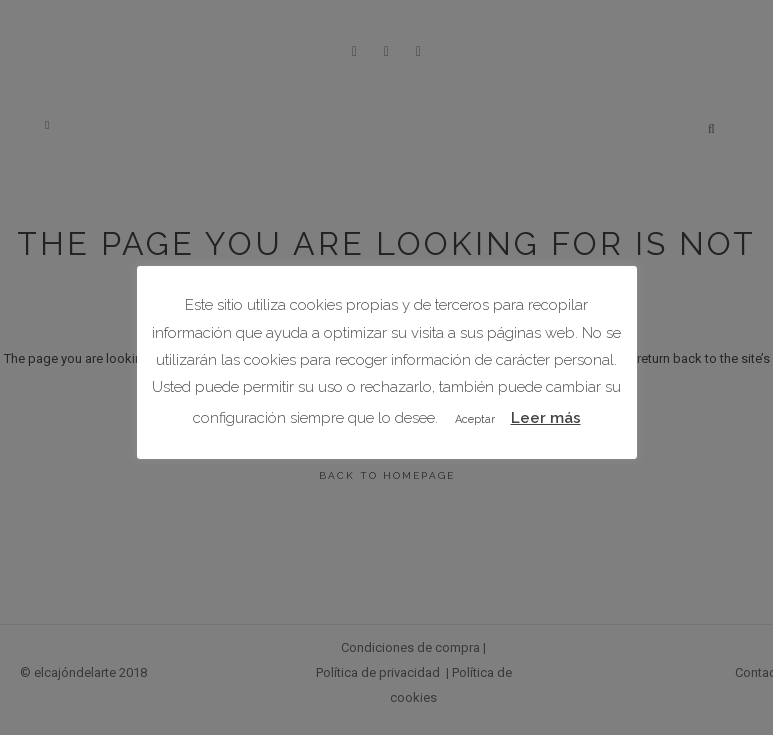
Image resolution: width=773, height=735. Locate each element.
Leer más (546, 418)
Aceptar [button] (475, 419)
